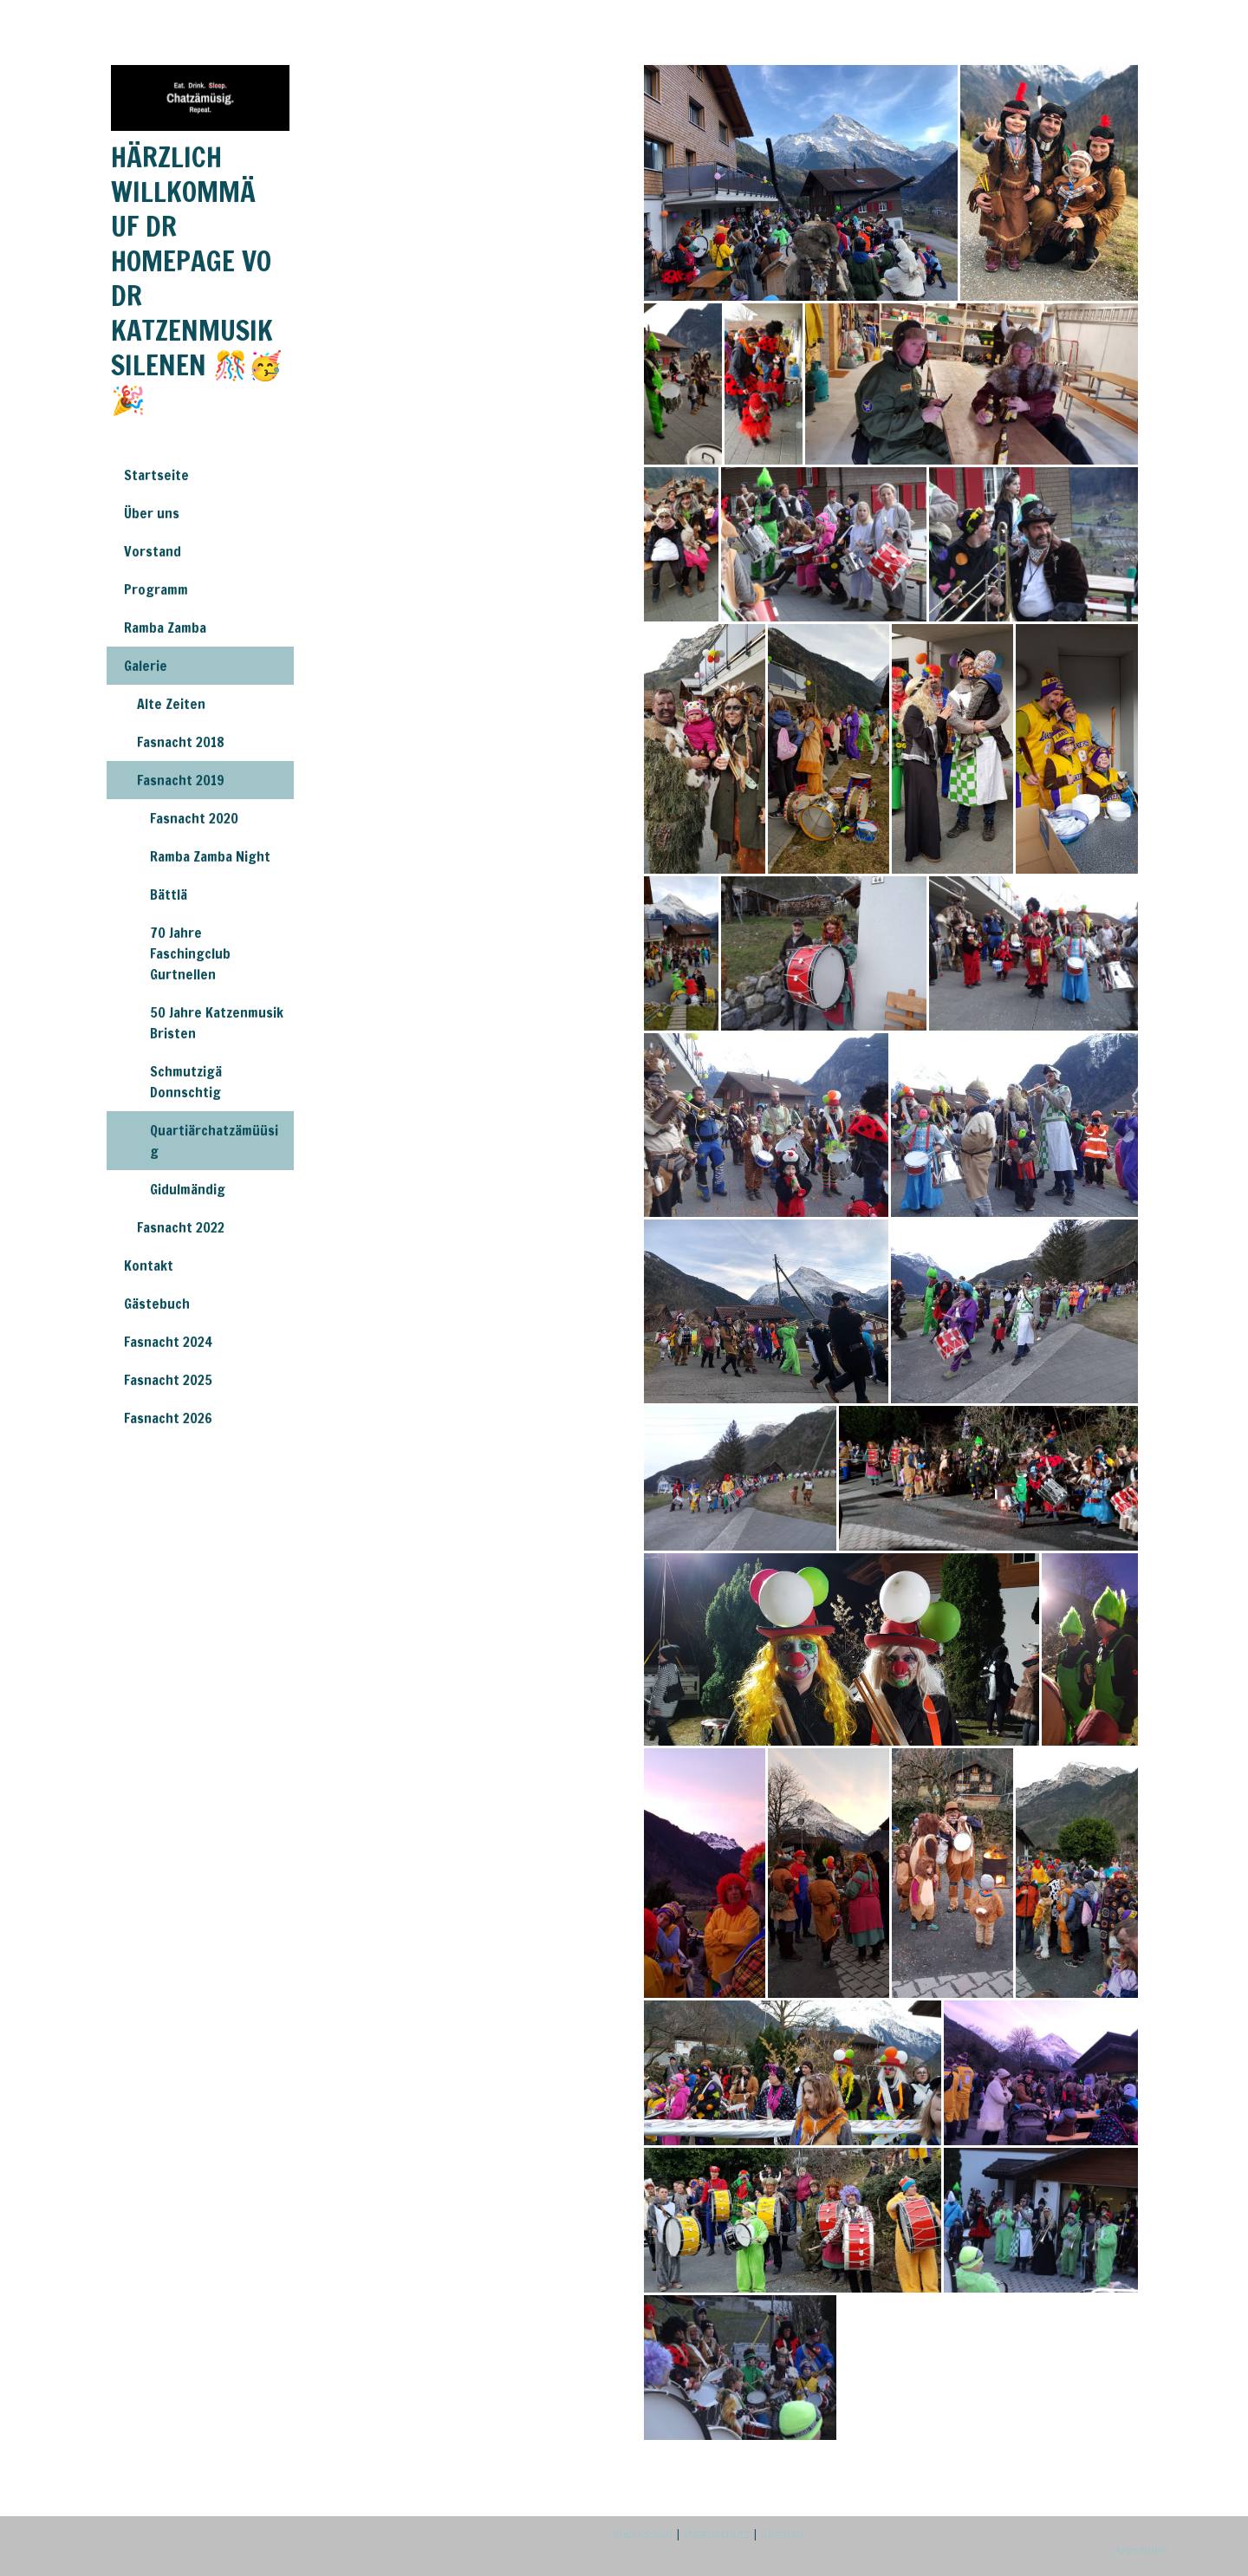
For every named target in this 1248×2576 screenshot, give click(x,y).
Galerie (145, 665)
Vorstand (152, 551)
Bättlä (168, 894)
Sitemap (782, 2533)
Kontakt (148, 1265)
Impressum (643, 2533)
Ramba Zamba (165, 627)
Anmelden (1141, 2550)
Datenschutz (717, 2533)
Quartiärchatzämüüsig (214, 1141)
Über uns (151, 513)
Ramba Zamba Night (210, 856)
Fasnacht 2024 (168, 1341)
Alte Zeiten (171, 703)
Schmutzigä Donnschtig (186, 1082)
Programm (156, 589)
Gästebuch (157, 1303)
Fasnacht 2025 (168, 1379)
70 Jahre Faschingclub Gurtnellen (190, 953)
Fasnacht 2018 (180, 741)
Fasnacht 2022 (180, 1227)
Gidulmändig (187, 1189)
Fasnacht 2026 (168, 1418)
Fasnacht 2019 (180, 780)
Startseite (156, 475)
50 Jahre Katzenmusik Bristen (216, 1023)
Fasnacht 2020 (194, 818)
